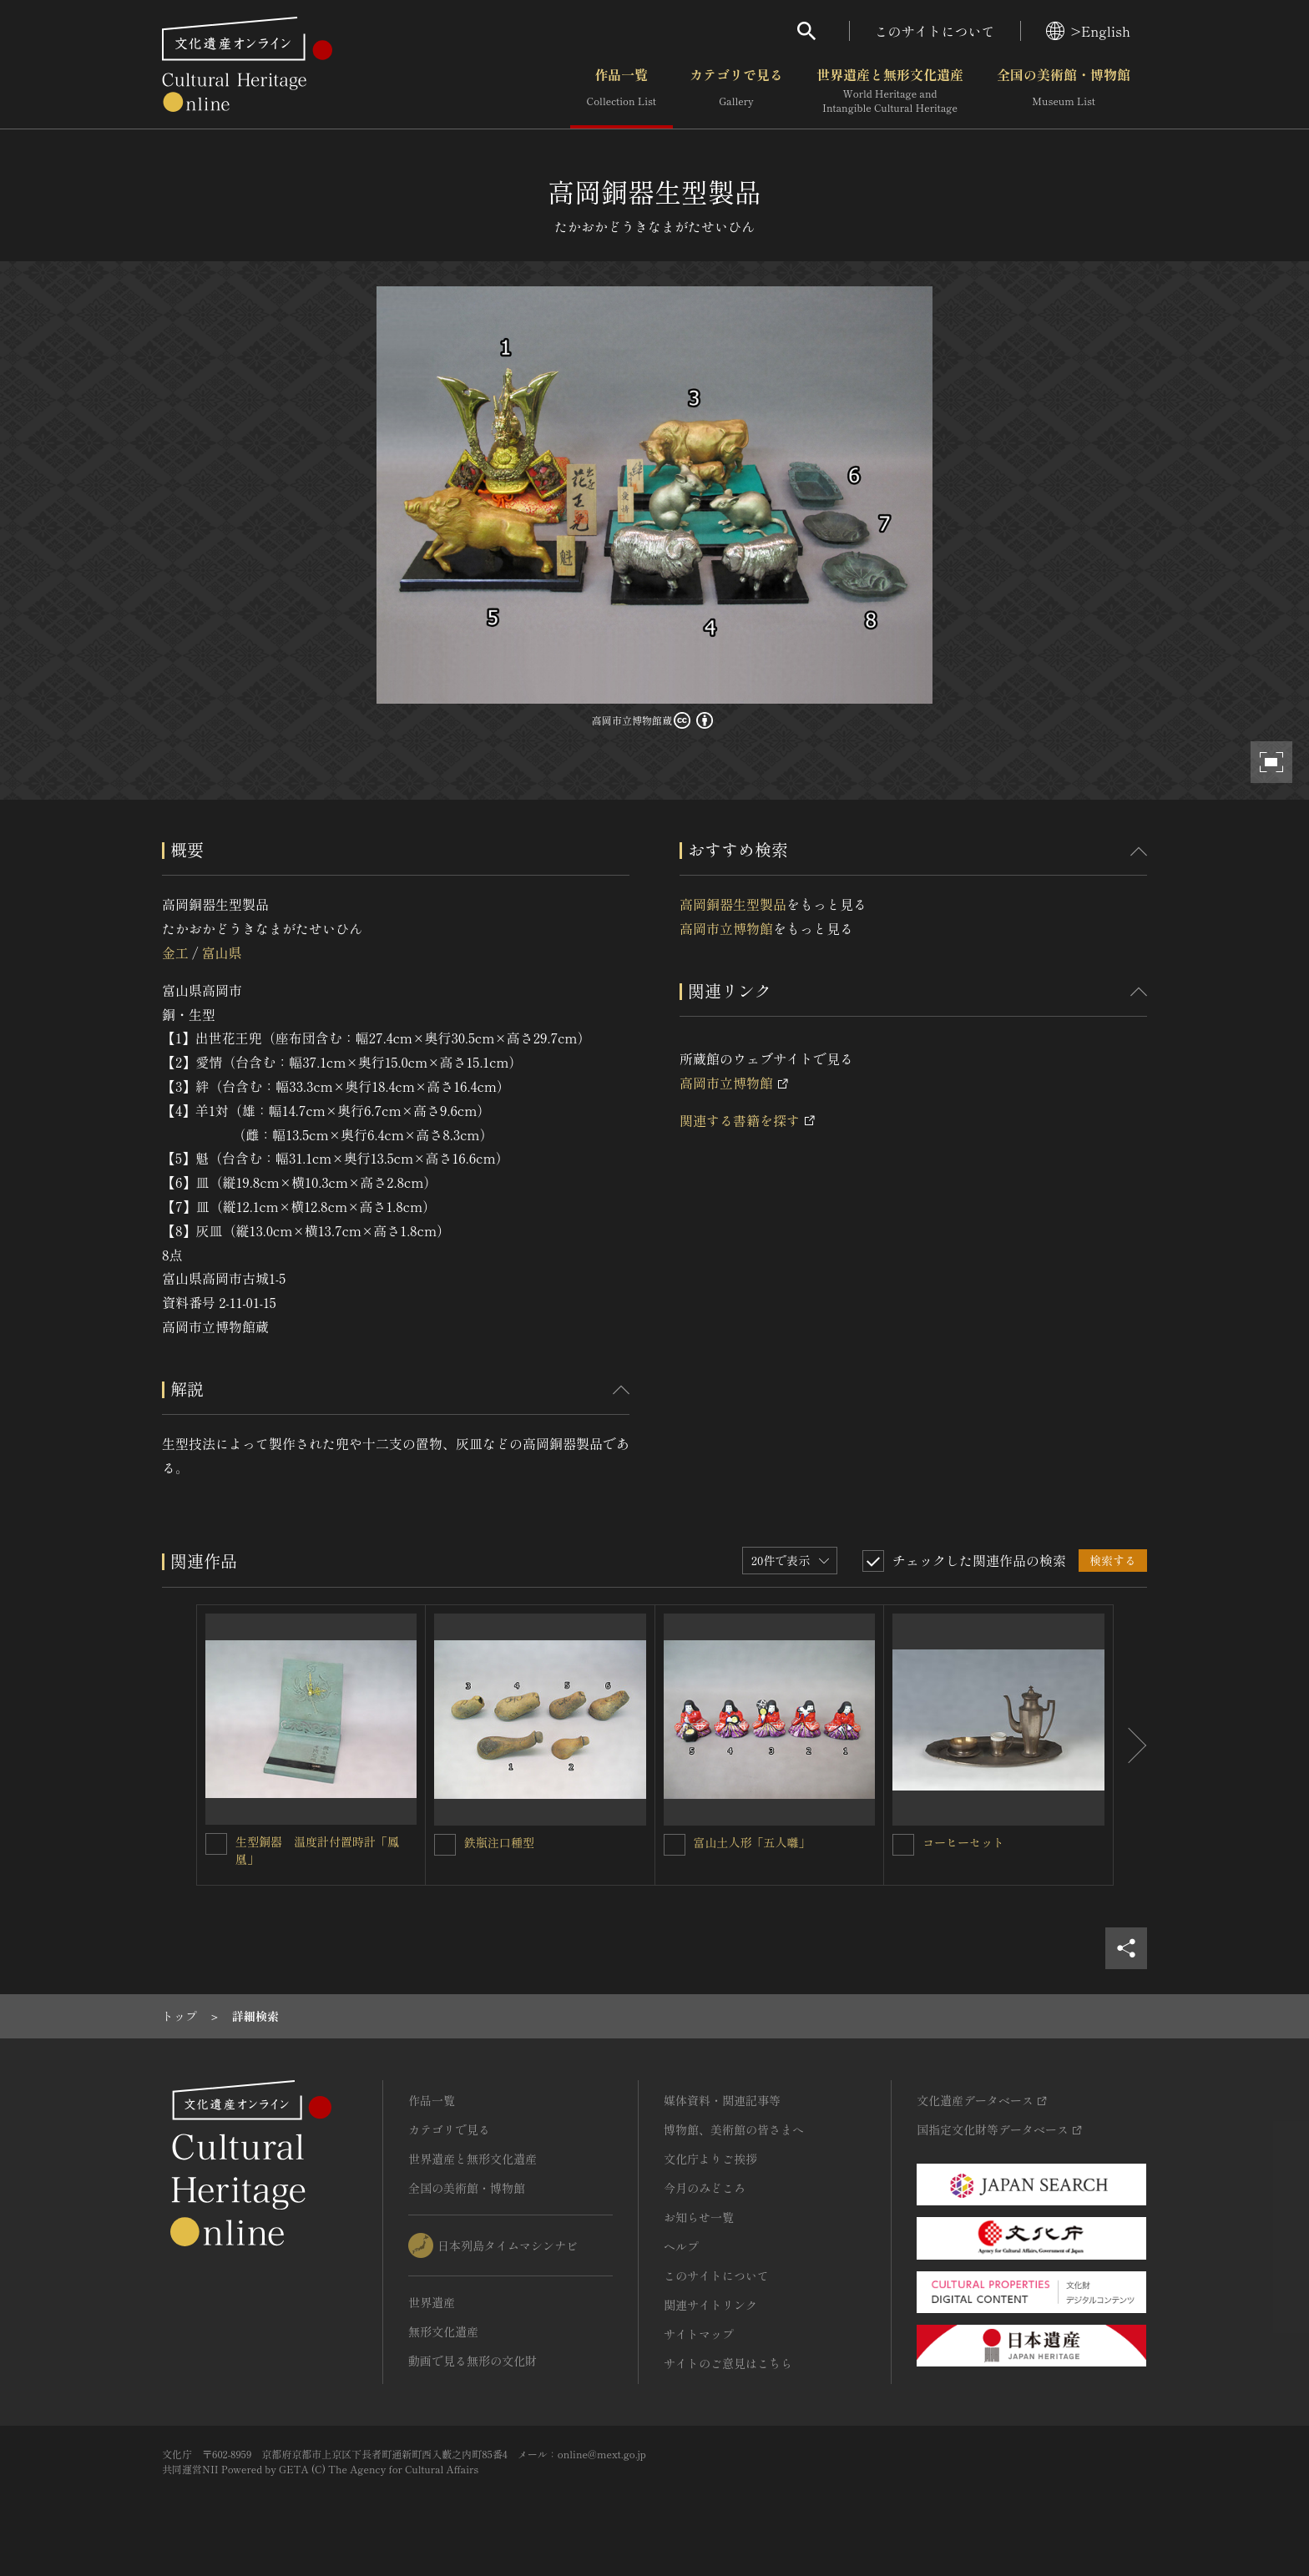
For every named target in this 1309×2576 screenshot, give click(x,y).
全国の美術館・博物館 (1063, 91)
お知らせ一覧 (699, 2217)
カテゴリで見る (736, 91)
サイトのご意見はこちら (728, 2363)
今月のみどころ (704, 2187)
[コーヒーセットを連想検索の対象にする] (903, 1845)
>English (1088, 31)
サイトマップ (699, 2334)
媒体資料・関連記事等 (722, 2100)
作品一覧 (621, 91)
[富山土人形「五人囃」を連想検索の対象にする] (674, 1845)
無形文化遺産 (443, 2331)
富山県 (221, 952)
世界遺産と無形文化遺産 (889, 91)
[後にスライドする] (1130, 1745)
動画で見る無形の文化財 (472, 2360)
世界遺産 (431, 2302)
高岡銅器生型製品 (733, 904)
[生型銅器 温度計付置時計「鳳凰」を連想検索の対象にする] (216, 1844)
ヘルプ (681, 2246)
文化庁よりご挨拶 (710, 2158)
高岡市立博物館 (726, 928)
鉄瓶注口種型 (499, 1842)
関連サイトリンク (710, 2304)
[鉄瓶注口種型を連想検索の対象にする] (445, 1845)
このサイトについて (935, 31)
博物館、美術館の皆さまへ (734, 2129)
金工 (175, 952)
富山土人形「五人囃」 (752, 1842)
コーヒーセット (963, 1842)
